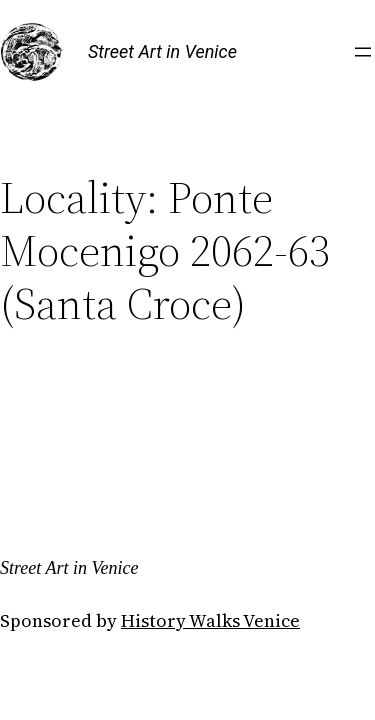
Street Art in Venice (162, 51)
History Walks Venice (210, 620)
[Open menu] (363, 52)
